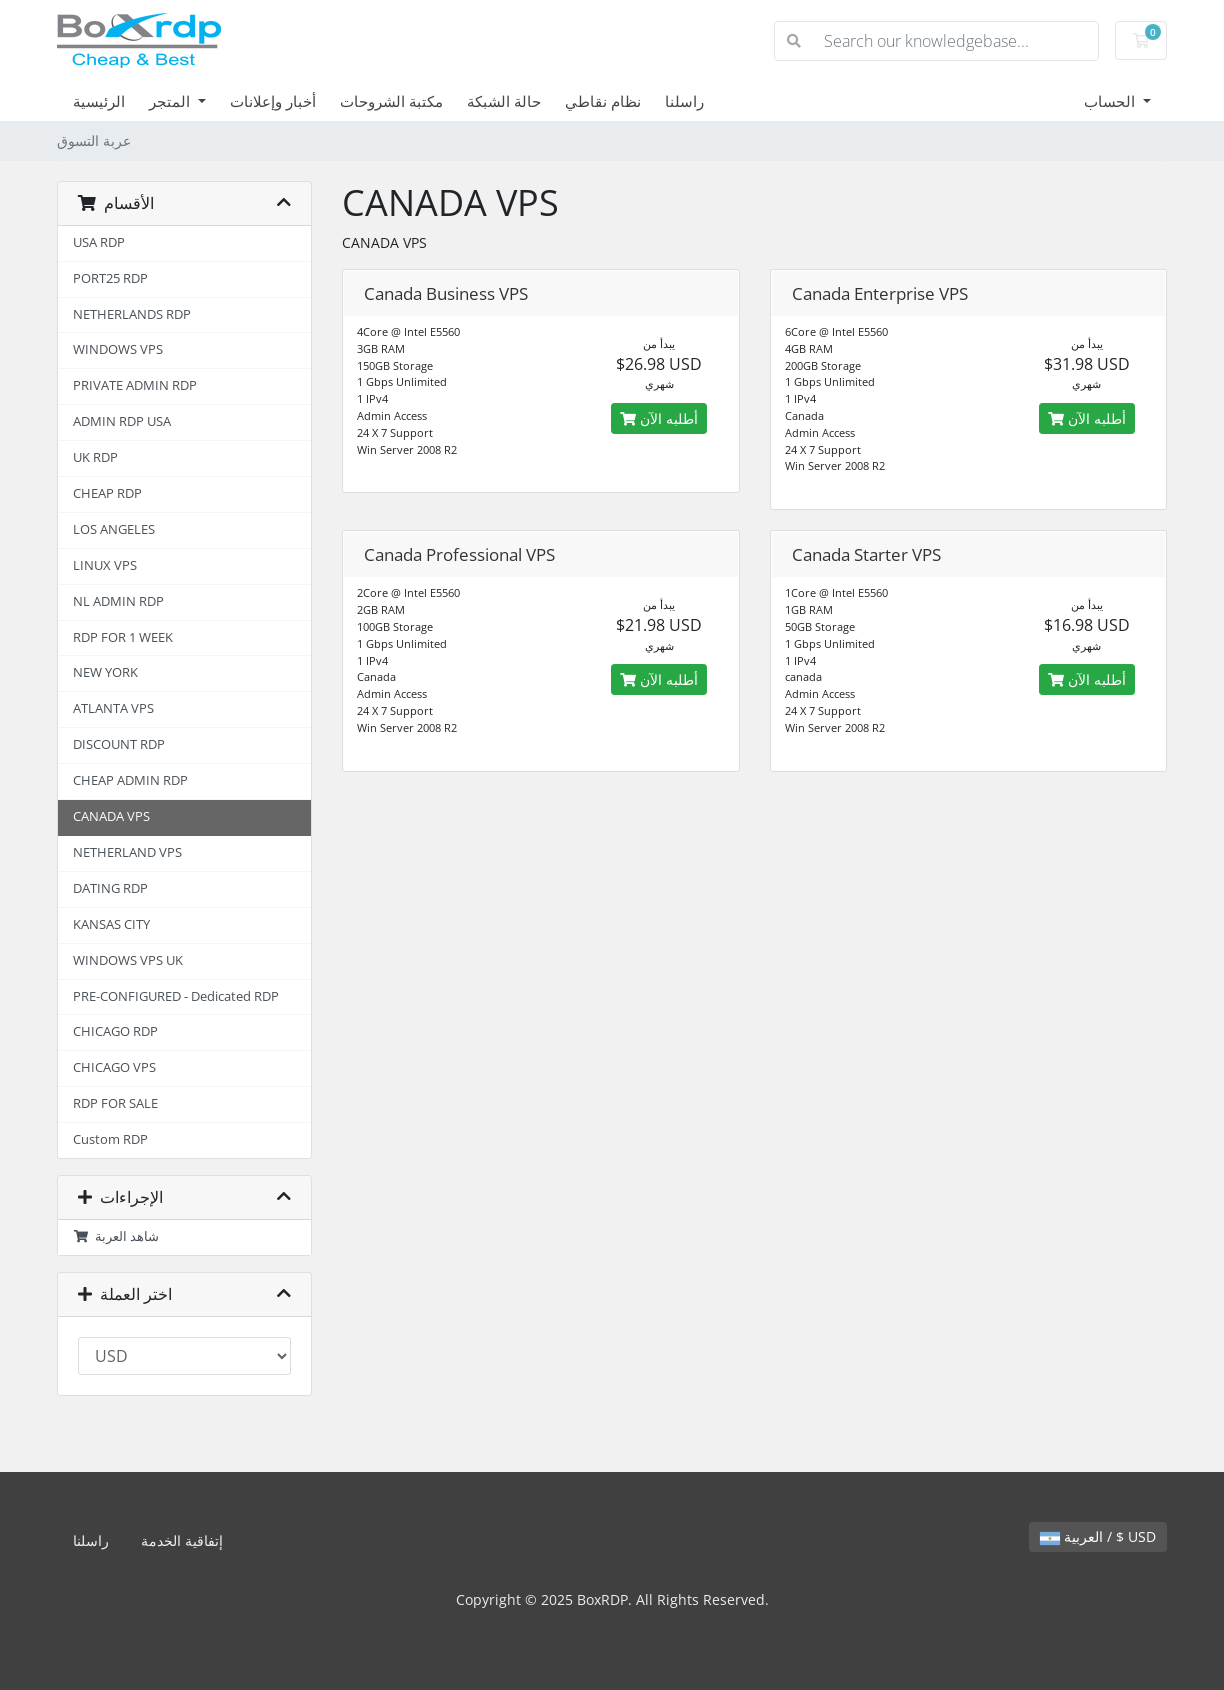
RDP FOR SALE (115, 1103)
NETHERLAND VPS (127, 852)
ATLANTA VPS (113, 708)
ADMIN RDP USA (122, 421)
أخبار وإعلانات (273, 101)
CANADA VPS (111, 816)
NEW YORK (105, 672)
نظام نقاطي (603, 101)
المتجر (171, 101)
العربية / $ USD (1098, 1536)
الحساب (1111, 101)
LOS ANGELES (114, 529)
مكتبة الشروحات (391, 101)
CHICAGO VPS (114, 1067)
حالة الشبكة (504, 101)
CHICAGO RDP (115, 1031)
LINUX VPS (105, 565)
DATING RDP (110, 888)
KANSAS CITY (111, 924)
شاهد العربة (116, 1236)
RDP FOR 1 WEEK (123, 637)
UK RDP (95, 457)
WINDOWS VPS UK (128, 960)
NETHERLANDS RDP (132, 314)
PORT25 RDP (110, 278)
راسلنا (684, 101)
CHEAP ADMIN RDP (130, 780)
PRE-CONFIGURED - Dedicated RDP (176, 996)
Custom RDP (110, 1139)
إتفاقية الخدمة (182, 1540)
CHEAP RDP (107, 493)
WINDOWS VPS (118, 349)
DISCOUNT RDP (119, 744)
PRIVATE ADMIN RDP (135, 385)
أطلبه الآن (659, 418)
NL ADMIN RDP (118, 601)
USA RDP (99, 242)
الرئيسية (99, 101)
